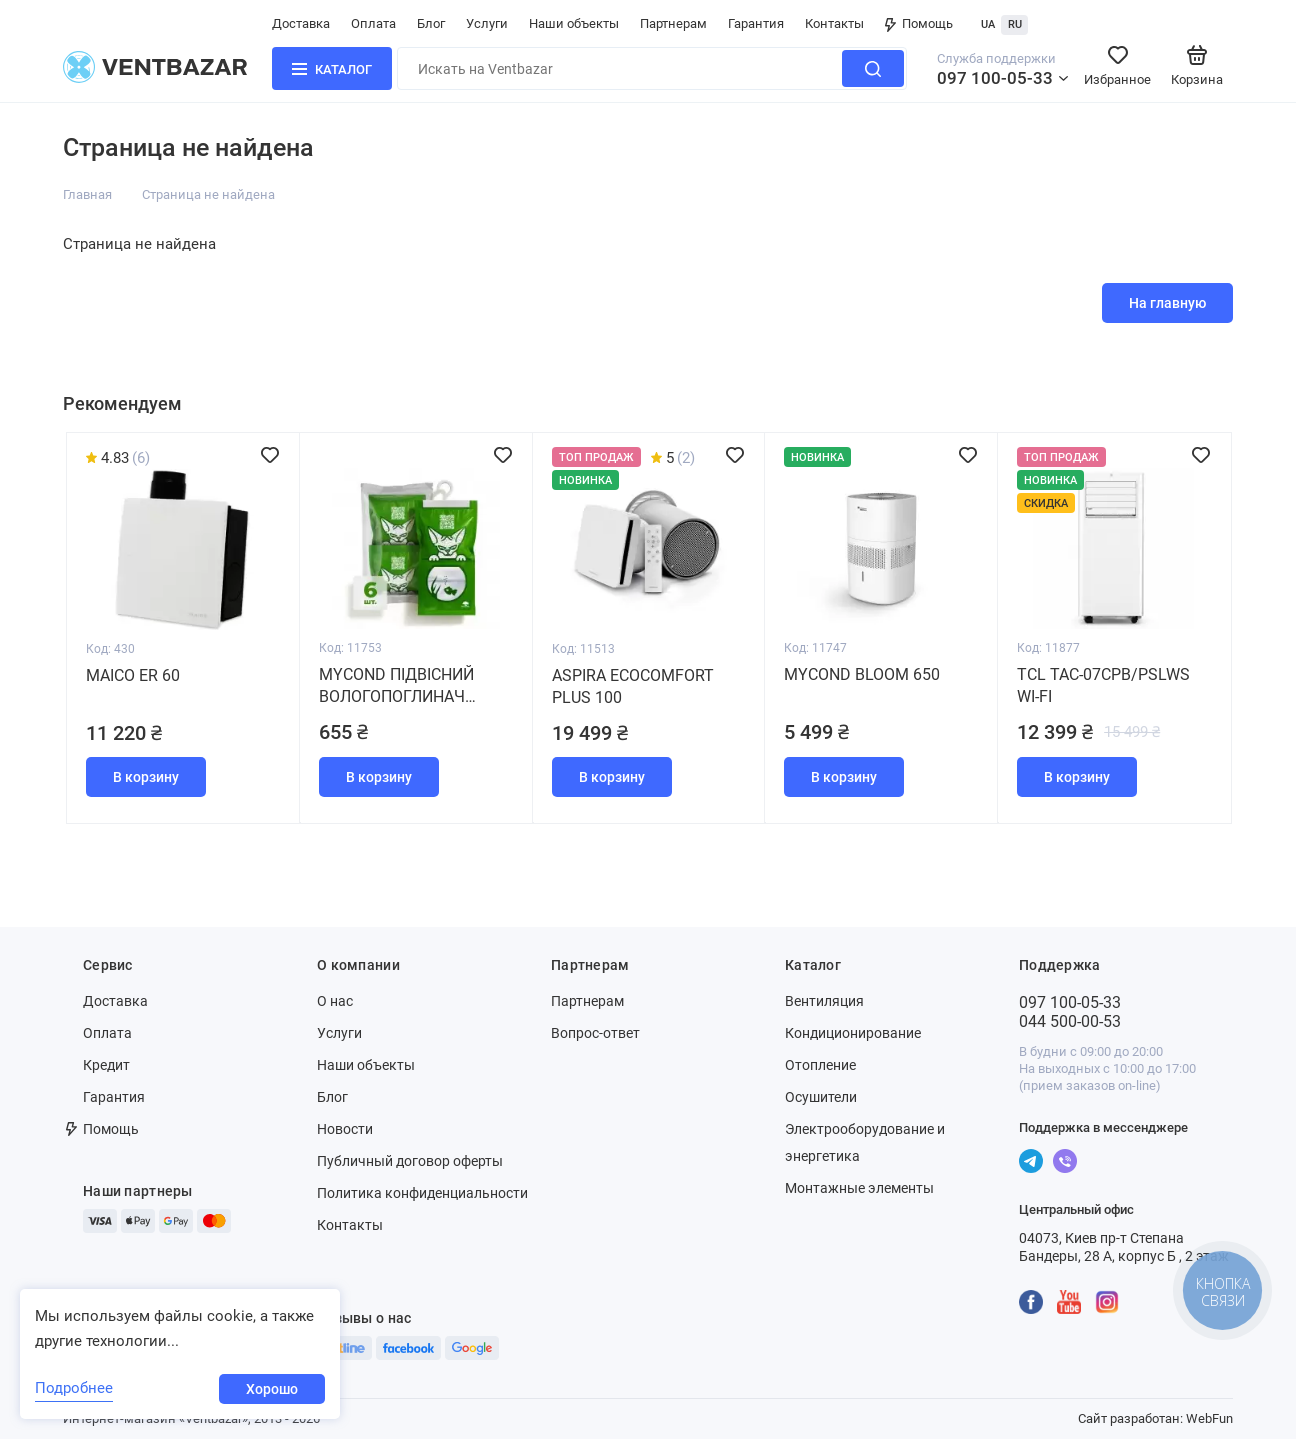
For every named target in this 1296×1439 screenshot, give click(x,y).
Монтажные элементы (859, 1188)
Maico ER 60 (133, 675)
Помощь (919, 23)
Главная (87, 194)
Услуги (487, 23)
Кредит (106, 1065)
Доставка (301, 23)
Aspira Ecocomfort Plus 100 (633, 686)
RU (1015, 24)
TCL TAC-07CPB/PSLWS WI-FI (1103, 685)
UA (988, 24)
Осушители (821, 1097)
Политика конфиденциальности (422, 1193)
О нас (335, 1001)
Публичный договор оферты (410, 1161)
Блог (431, 23)
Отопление (820, 1065)
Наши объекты (574, 23)
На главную (1167, 303)
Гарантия (756, 23)
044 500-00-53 (1070, 1021)
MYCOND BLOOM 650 (862, 674)
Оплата (373, 23)
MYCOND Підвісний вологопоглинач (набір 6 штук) (396, 686)
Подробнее (74, 1388)
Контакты (834, 23)
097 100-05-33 (995, 78)
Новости (345, 1129)
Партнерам (673, 23)
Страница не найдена (208, 194)
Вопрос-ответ (595, 1033)
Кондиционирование (853, 1033)
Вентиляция (824, 1001)
